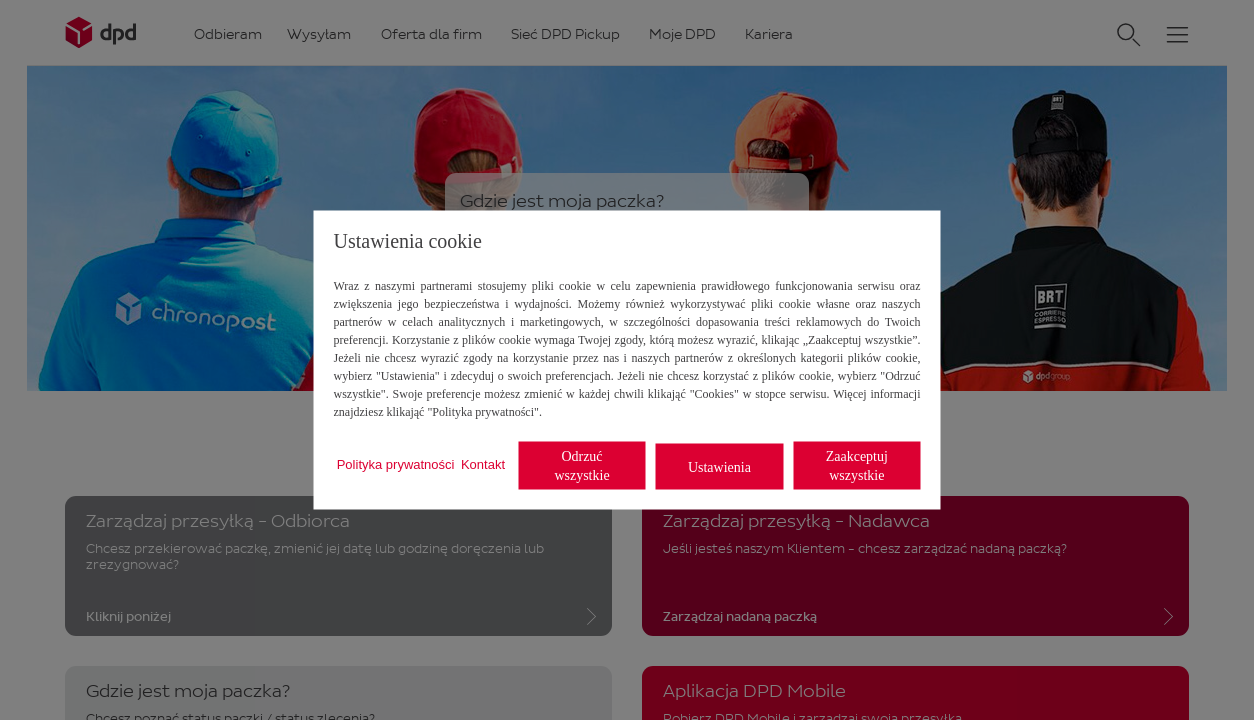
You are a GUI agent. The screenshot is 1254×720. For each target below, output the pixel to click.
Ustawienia (719, 466)
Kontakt (483, 463)
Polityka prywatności (396, 463)
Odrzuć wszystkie (581, 466)
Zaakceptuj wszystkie (857, 466)
